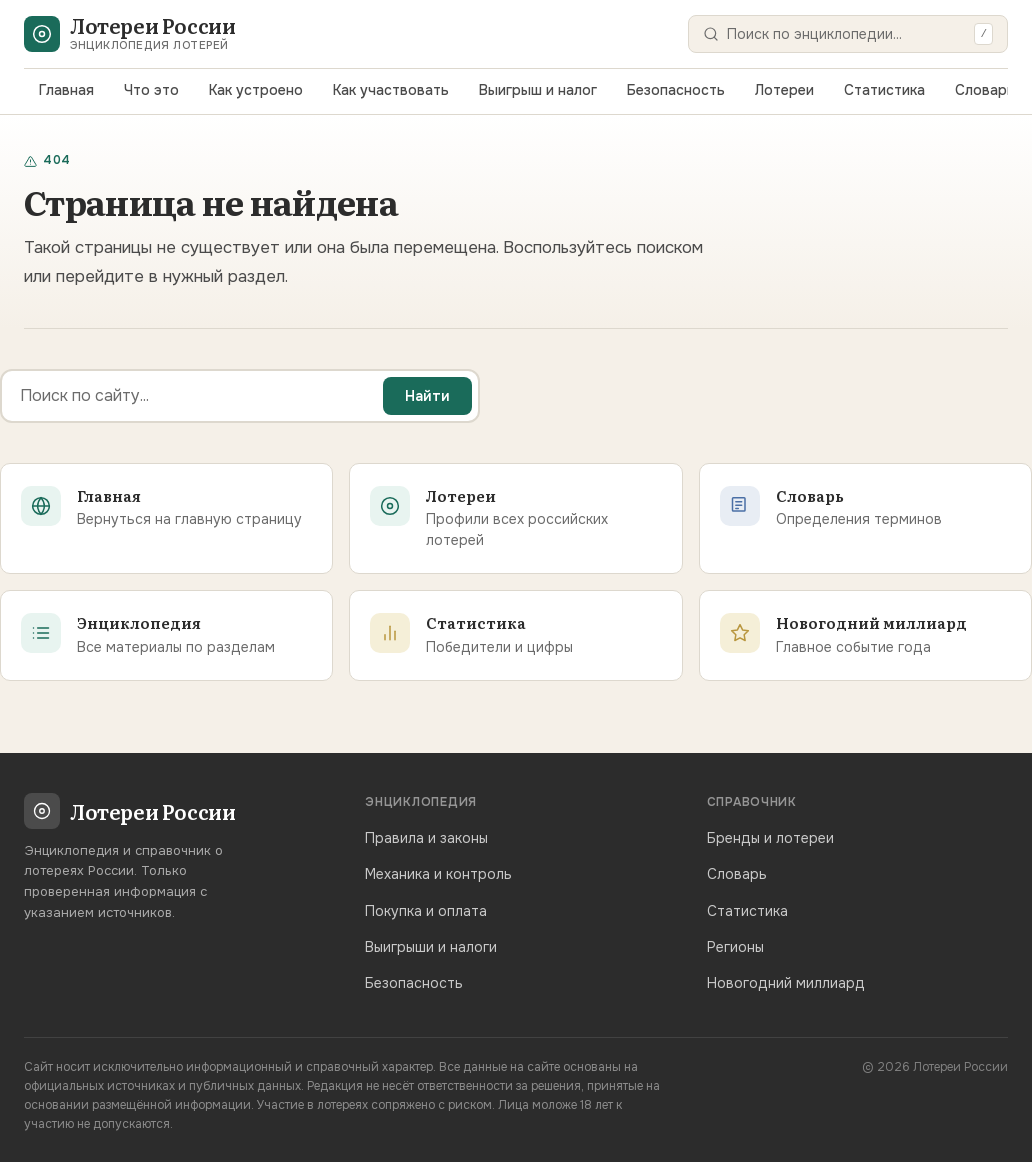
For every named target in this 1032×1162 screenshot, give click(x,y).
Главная (66, 90)
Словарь (985, 90)
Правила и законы (426, 838)
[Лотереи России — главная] (129, 34)
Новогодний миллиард (786, 983)
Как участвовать (391, 90)
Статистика (884, 90)
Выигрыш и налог (538, 90)
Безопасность (676, 90)
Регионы (735, 947)
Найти (427, 396)
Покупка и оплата (426, 911)
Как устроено (256, 90)
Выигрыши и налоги (431, 947)
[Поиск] (846, 34)
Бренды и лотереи (770, 838)
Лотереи (784, 90)
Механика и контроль (438, 874)
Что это (151, 90)
